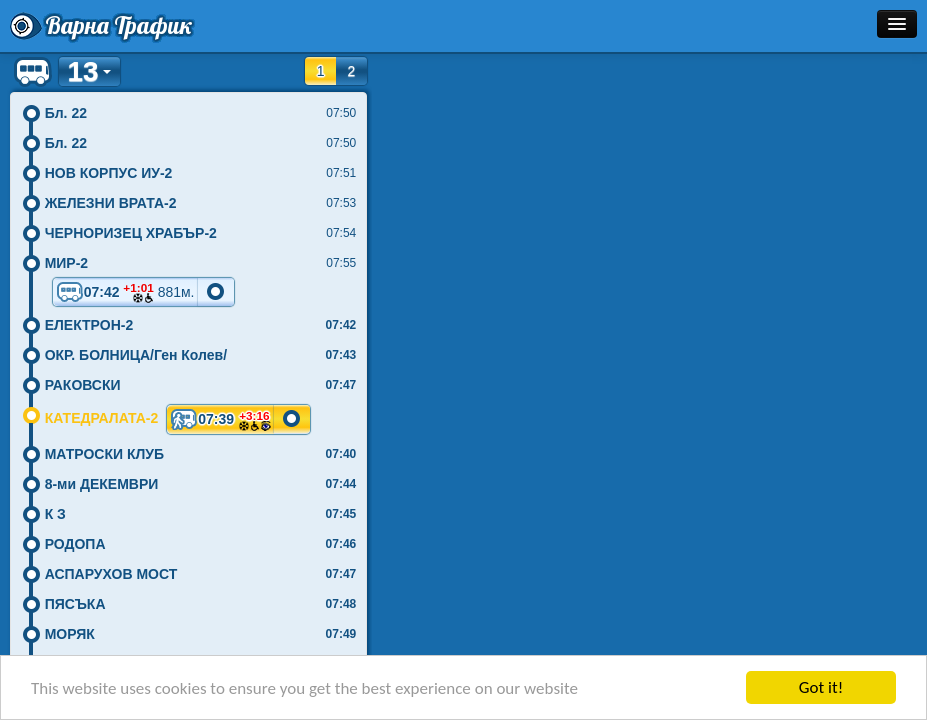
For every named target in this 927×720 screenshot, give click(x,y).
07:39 (220, 419)
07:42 (125, 292)
